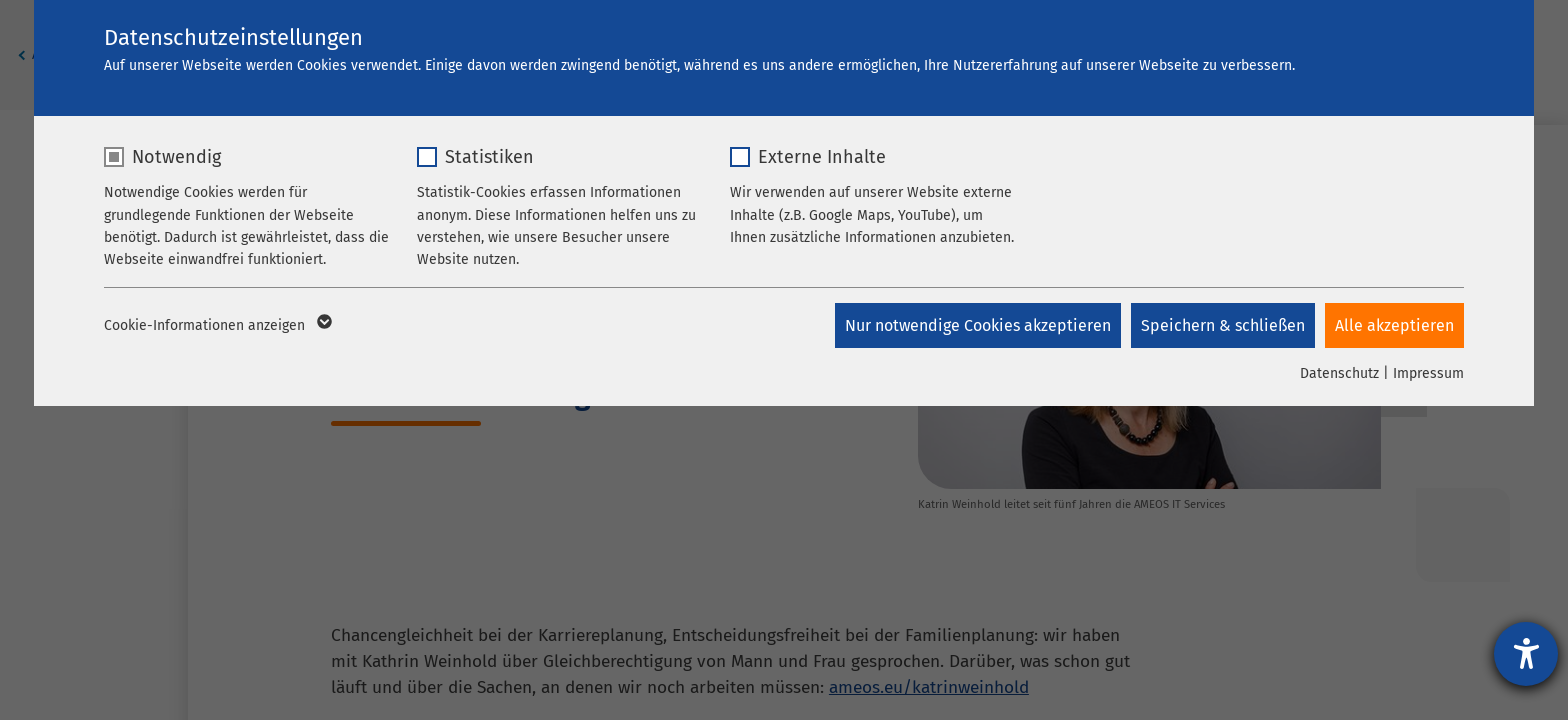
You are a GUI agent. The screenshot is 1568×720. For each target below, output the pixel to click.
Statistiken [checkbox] (489, 157)
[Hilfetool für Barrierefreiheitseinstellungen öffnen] (1526, 654)
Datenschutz (1339, 373)
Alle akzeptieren (1394, 325)
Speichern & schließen (1223, 325)
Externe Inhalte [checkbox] (822, 157)
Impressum (1428, 373)
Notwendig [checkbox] (176, 157)
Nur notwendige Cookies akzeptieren (978, 325)
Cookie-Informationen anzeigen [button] (216, 326)
